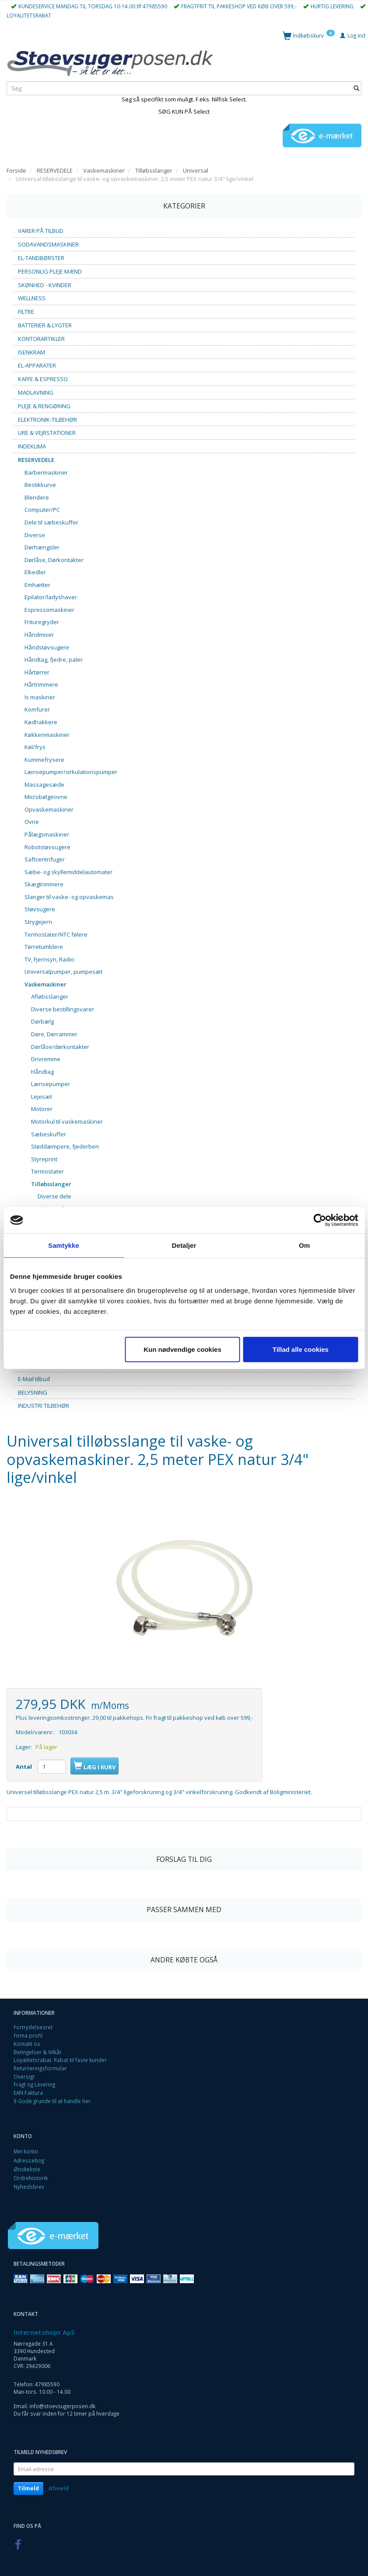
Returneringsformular (40, 2068)
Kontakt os (27, 2043)
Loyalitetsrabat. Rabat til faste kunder (60, 2059)
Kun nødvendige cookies (182, 1349)
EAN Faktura (28, 2092)
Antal (24, 1767)
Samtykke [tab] (63, 1245)
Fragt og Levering (34, 2084)
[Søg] (356, 88)
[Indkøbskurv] (308, 35)
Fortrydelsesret (33, 2027)
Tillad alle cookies (301, 1349)
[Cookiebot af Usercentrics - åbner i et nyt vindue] (319, 1220)
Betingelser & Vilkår (38, 2051)
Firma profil (28, 2035)
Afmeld (59, 2488)
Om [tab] (304, 1245)
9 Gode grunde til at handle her (52, 2100)
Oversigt (24, 2076)
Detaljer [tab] (184, 1245)
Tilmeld (28, 2488)
